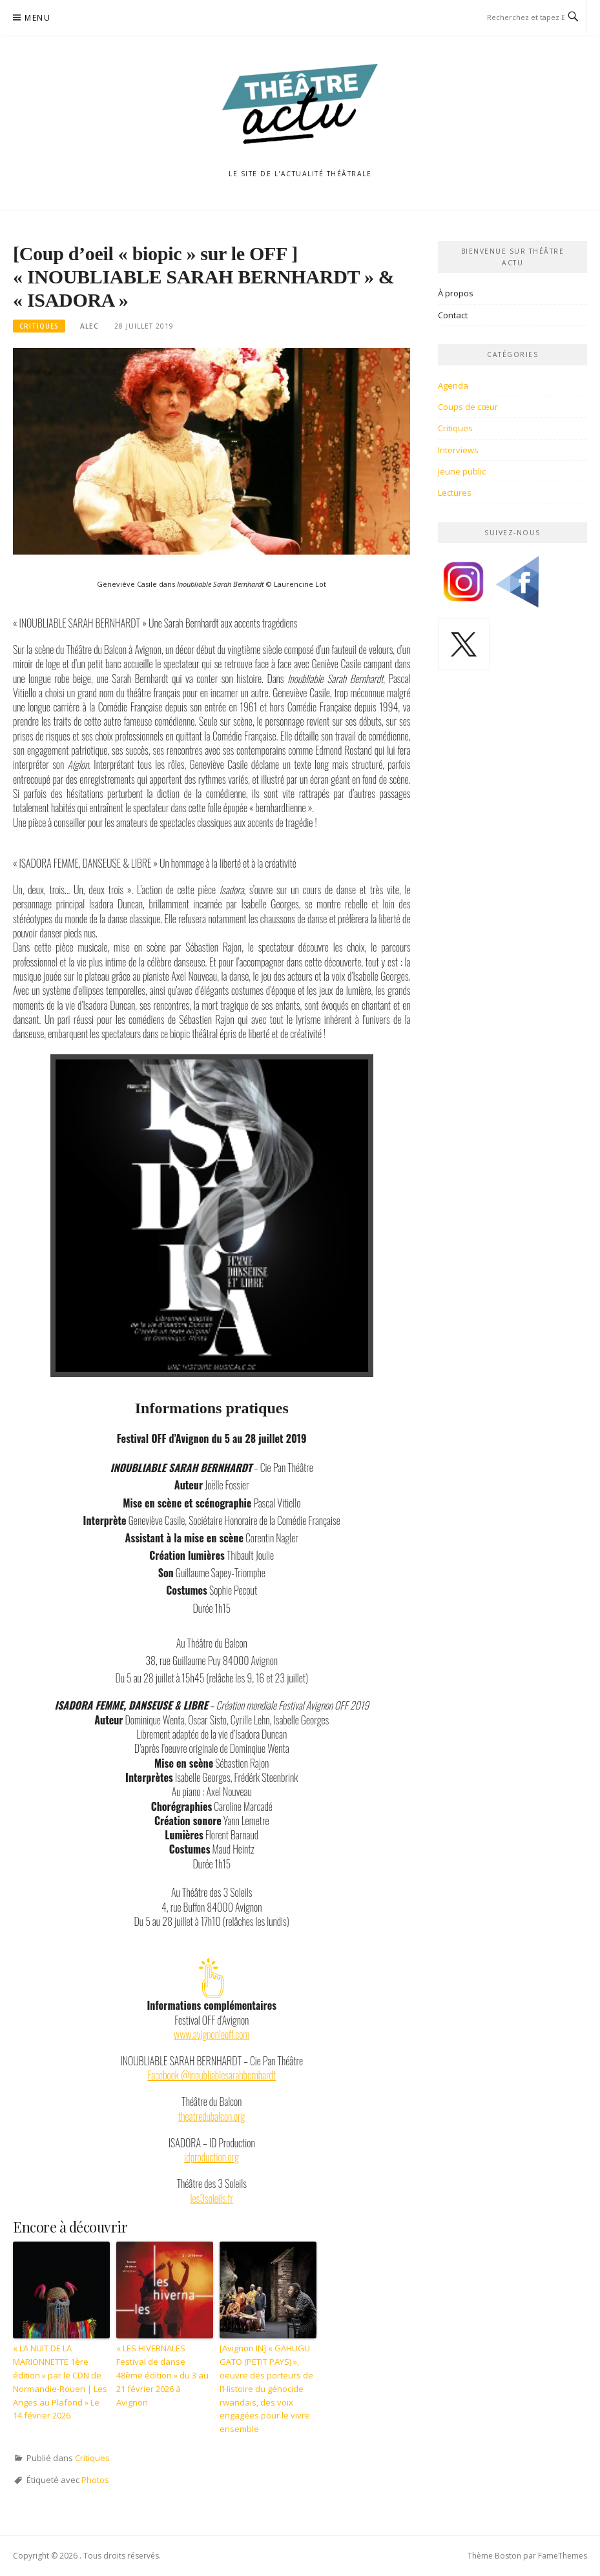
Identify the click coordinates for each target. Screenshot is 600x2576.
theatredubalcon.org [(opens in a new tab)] (211, 2116)
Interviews (458, 450)
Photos (95, 2480)
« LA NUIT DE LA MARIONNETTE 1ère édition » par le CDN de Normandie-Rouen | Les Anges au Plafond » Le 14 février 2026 (60, 2381)
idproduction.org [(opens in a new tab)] (211, 2157)
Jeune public (462, 471)
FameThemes (562, 2555)
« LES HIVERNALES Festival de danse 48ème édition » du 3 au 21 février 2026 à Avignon (162, 2374)
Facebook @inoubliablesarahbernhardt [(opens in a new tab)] (211, 2075)
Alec (89, 326)
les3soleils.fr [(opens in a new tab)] (211, 2198)
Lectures (454, 492)
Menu (37, 17)
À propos (455, 293)
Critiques (39, 326)
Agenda (453, 385)
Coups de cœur (468, 407)
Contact (453, 315)
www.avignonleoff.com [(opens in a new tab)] (211, 2034)
